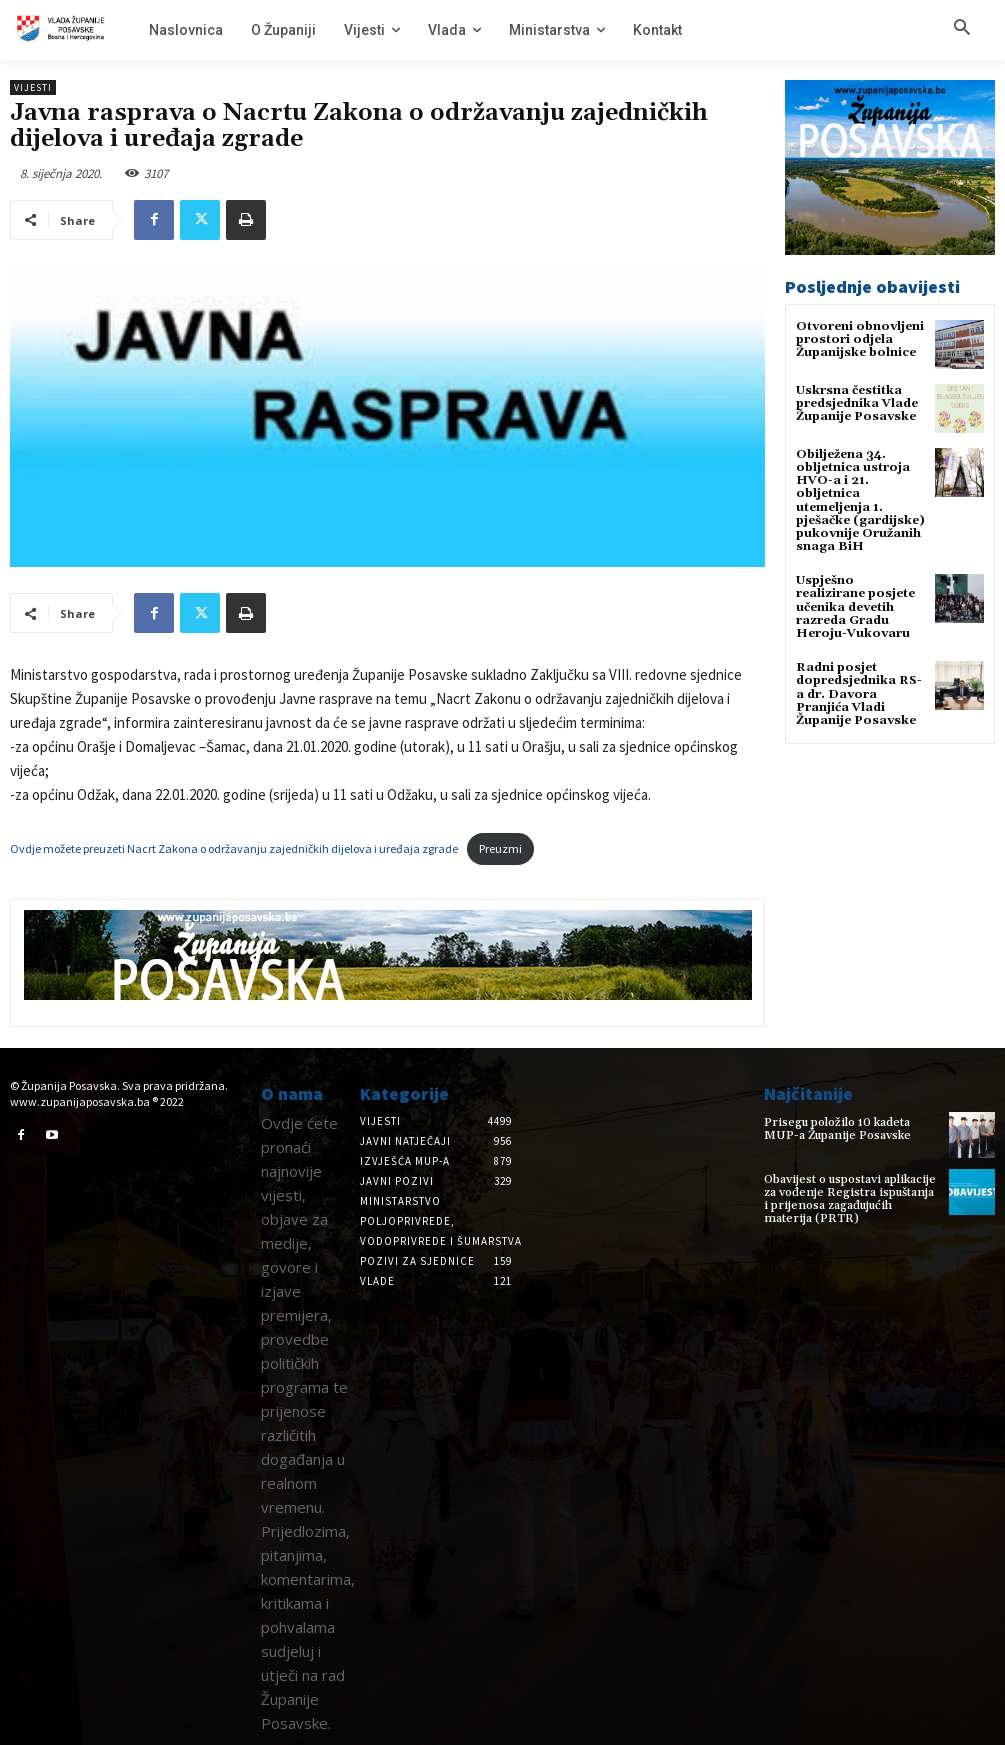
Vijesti (33, 87)
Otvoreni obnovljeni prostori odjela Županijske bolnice (860, 339)
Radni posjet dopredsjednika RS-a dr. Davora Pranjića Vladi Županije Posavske (859, 694)
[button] (962, 29)
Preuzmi (500, 848)
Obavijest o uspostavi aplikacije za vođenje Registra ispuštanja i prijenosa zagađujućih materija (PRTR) (850, 1199)
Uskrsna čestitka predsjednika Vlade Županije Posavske (857, 403)
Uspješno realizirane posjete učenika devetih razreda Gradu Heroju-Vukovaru (855, 607)
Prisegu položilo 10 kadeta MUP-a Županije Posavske (837, 1129)
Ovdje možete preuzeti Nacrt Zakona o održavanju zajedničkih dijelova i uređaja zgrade (234, 848)
